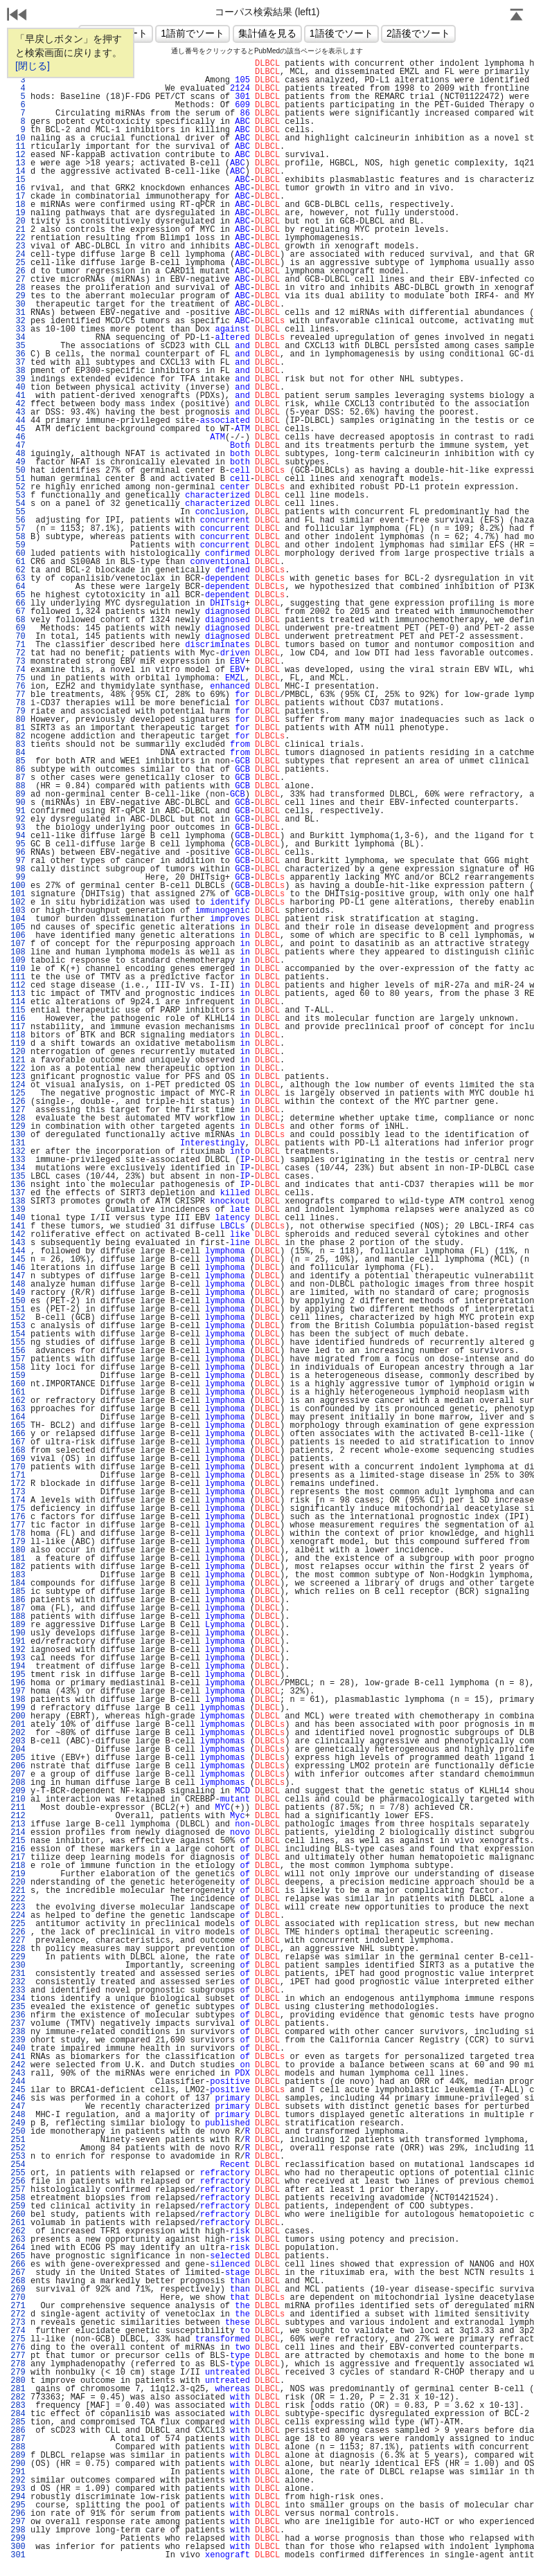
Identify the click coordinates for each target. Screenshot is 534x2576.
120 (18, 1052)
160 (18, 1384)
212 (18, 1816)
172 (18, 1484)
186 (18, 1600)
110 (18, 969)
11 (18, 147)
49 (18, 462)
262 (18, 2231)
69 (18, 628)
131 (18, 1143)
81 (18, 728)
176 (18, 1517)
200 (18, 1716)
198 (18, 1700)
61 (18, 562)
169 (18, 1459)
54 (18, 504)
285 (18, 2422)
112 (18, 985)
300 (18, 2547)
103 (18, 911)
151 (18, 1309)
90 (18, 803)
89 (18, 794)
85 (18, 761)
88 (18, 786)
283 (18, 2406)
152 (18, 1318)
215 (18, 1841)
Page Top (517, 15)
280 (18, 2381)
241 (18, 2057)
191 (18, 1642)
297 (18, 2522)
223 (18, 1907)
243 (18, 2073)
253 (18, 2156)
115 (18, 1010)
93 (18, 828)
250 (18, 2132)
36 (18, 354)
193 (18, 1658)
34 (18, 338)
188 (18, 1617)
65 (18, 595)
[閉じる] (32, 65)
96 (18, 853)
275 (18, 2339)
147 (18, 1276)
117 (18, 1027)
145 (18, 1259)
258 (18, 2198)
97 (18, 861)
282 (18, 2397)
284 (18, 2414)
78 (18, 703)
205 (18, 1758)
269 (18, 2289)
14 (18, 171)
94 (18, 836)
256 (18, 2181)
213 (18, 1824)
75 (18, 678)
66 (18, 603)
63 (18, 578)
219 (18, 1874)
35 (18, 346)
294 (18, 2497)
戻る (17, 15)
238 (18, 2032)
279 (18, 2372)
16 (18, 188)
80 (18, 720)
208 (18, 1783)
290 (18, 2464)
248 (18, 2115)
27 (18, 279)
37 (18, 363)
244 (18, 2082)
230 (18, 1965)
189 (18, 1625)
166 (18, 1434)
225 (18, 1924)
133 (18, 1160)
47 (18, 446)
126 (18, 1102)
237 (18, 2024)
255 (18, 2173)
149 (18, 1293)
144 (18, 1251)
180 (18, 1550)
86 (18, 769)
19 (18, 213)
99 (18, 877)
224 (18, 1916)
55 (18, 512)
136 (18, 1185)
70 (18, 637)
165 (18, 1426)
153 (18, 1326)
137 (18, 1193)
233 (18, 1990)
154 (18, 1334)
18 (18, 205)
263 (18, 2239)
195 (18, 1675)
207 (18, 1774)
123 (18, 1077)
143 (18, 1243)
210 (18, 1799)
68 (18, 620)
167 (18, 1442)
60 (18, 554)
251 (18, 2140)
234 (18, 1999)
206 (18, 1766)
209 (18, 1791)
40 (18, 387)
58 (18, 537)
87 (18, 778)
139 (18, 1210)
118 (18, 1035)
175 (18, 1509)
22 (18, 238)
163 (18, 1409)
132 (18, 1152)
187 (18, 1608)
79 (18, 711)
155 (18, 1343)
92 (18, 819)
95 (18, 844)
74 (18, 670)
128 (18, 1118)
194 (18, 1666)
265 (18, 2256)
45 (18, 429)
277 (18, 2356)
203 (18, 1741)
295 (18, 2505)
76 (18, 686)
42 (18, 404)
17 (18, 196)
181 (18, 1558)
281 (18, 2389)
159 (18, 1376)
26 (18, 271)
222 (18, 1899)
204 (18, 1749)
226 (18, 1932)
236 (18, 2015)
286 (18, 2431)
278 (18, 2364)
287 (18, 2439)
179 (18, 1542)
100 (18, 886)
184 (18, 1583)
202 (18, 1733)
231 (18, 1974)
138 (18, 1201)
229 (18, 1957)
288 (18, 2447)
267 (18, 2273)
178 (18, 1534)
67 (18, 612)
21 (18, 230)
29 (18, 296)
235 (18, 2007)
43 (18, 412)
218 (18, 1866)
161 (18, 1392)
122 (18, 1068)
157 (18, 1359)
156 (18, 1351)
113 (18, 994)
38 (18, 371)
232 (18, 1982)
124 (18, 1085)
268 (18, 2281)
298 (18, 2530)
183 (18, 1575)
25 (18, 263)
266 (18, 2264)
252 (18, 2148)
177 (18, 1525)
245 (18, 2090)
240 (18, 2048)
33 (18, 329)
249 (18, 2123)
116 (18, 1019)
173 (18, 1492)
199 (18, 1708)
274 (18, 2331)
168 (18, 1450)
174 (18, 1500)
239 (18, 2040)
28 (18, 288)
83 (18, 745)
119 (18, 1044)
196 (18, 1683)
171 (18, 1475)
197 (18, 1691)
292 (18, 2480)
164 (18, 1417)
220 (18, 1882)
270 (18, 2298)
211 (18, 1808)
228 (18, 1949)
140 (18, 1218)
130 (18, 1135)
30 (18, 304)
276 (18, 2347)
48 (18, 454)
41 (18, 396)
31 (18, 313)
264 (18, 2248)
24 (18, 255)
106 (18, 936)
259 (18, 2206)
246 (18, 2098)
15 (18, 180)
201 (18, 1725)
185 (18, 1592)
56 (18, 520)
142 (18, 1235)
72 (18, 653)
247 (18, 2107)
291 (18, 2472)
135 (18, 1176)
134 (18, 1168)
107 (18, 944)
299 (18, 2538)
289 (18, 2455)
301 (18, 2555)
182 (18, 1567)
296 (18, 2514)
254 (18, 2165)
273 (18, 2323)
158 (18, 1367)
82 (18, 736)
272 (18, 2314)
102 (18, 902)
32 (18, 321)
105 (18, 927)
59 (18, 545)
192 (18, 1650)
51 (18, 479)
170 (18, 1467)
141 (18, 1226)
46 (18, 437)
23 (18, 246)
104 (18, 919)
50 (18, 470)
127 (18, 1110)
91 (18, 811)
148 (18, 1284)
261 (18, 2223)
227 (18, 1940)
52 (18, 487)
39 (18, 379)
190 (18, 1633)
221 (18, 1891)
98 (18, 869)
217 (18, 1857)
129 (18, 1127)
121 (18, 1060)
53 (18, 495)
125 (18, 1093)
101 (18, 894)
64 (18, 587)
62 (18, 570)
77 (18, 695)
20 (18, 221)
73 (18, 661)
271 (18, 2306)
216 (18, 1849)
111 (18, 977)
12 (18, 155)
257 (18, 2190)
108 (18, 952)
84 (18, 753)
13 (18, 163)
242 (18, 2065)
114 (18, 1002)
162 (18, 1401)
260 (18, 2215)
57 (18, 529)
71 (18, 645)
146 (18, 1268)
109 (18, 960)
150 (18, 1301)
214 (18, 1833)
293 (18, 2489)
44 (18, 421)
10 (18, 138)
